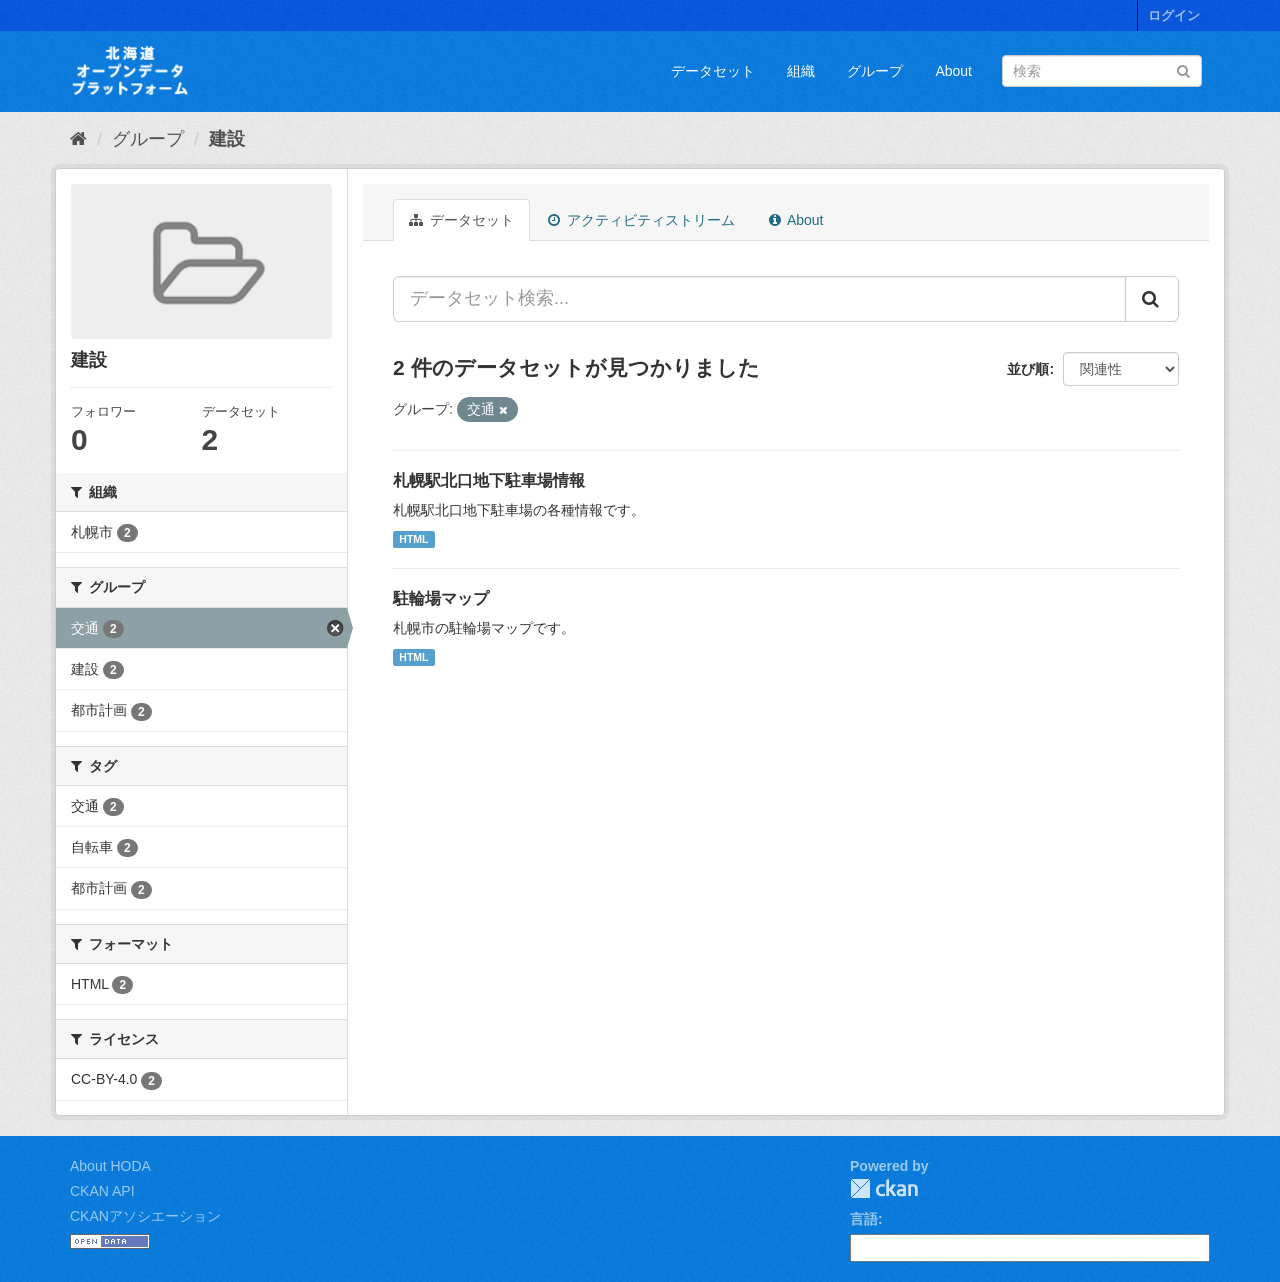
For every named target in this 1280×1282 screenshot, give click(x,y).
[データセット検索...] (759, 299)
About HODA (110, 1166)
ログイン (1174, 15)
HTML (413, 539)
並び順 (1028, 369)
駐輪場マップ (441, 598)
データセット (713, 71)
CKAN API (102, 1191)
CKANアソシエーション (145, 1216)
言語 (864, 1219)
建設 (227, 139)
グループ (875, 71)
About (953, 71)
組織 (801, 71)
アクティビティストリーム (641, 220)
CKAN (884, 1188)
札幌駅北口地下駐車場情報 (489, 480)
